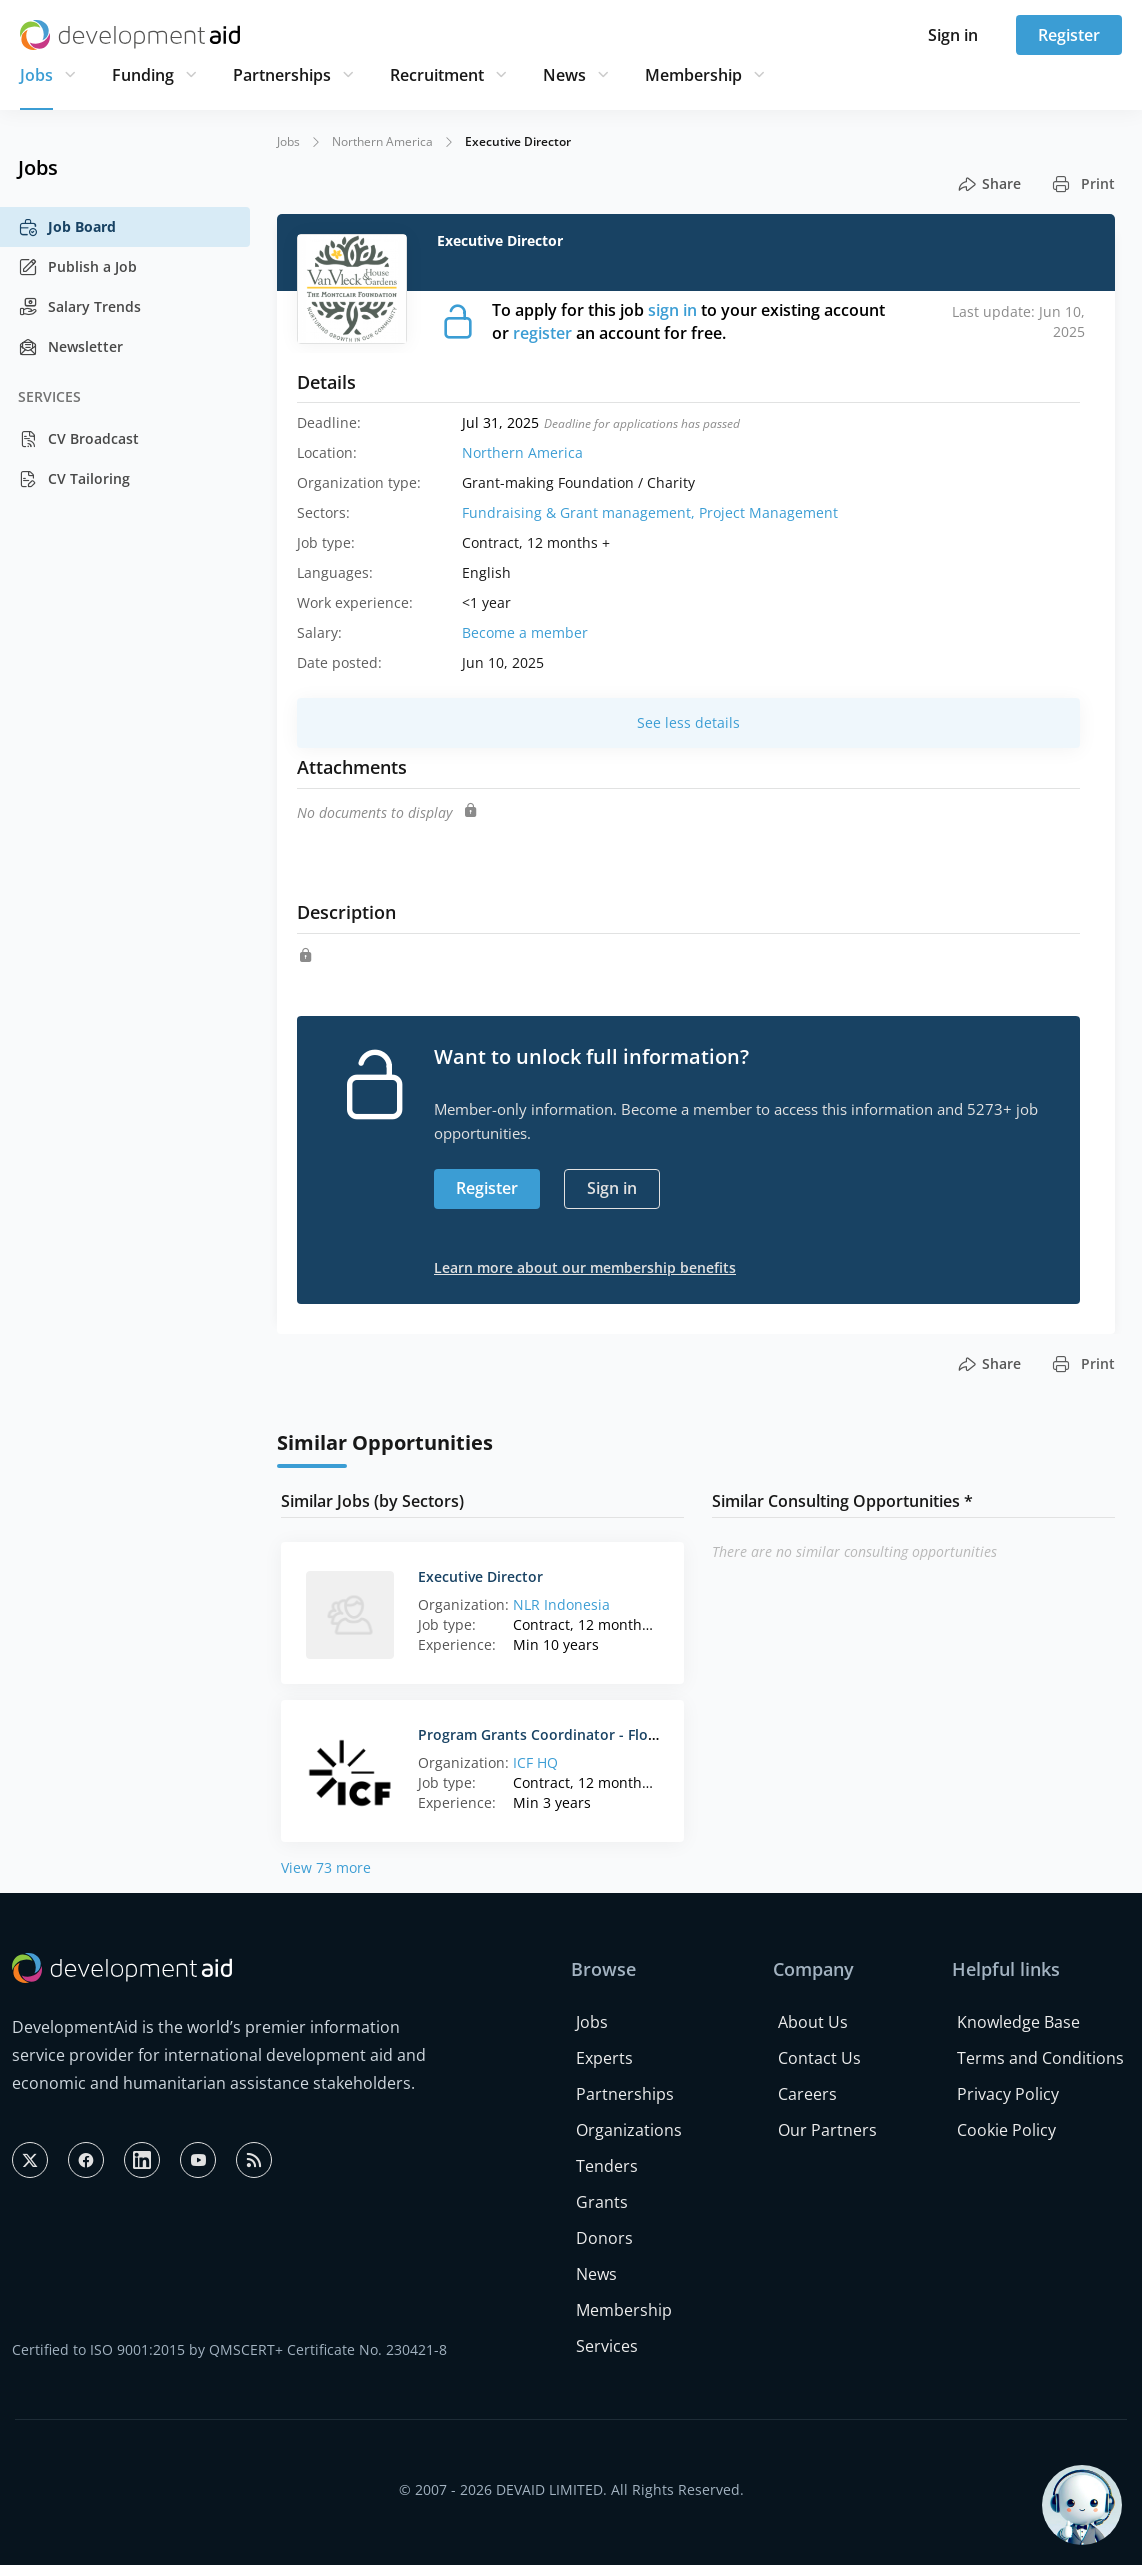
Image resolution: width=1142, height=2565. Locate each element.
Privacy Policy (1008, 2094)
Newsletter (70, 347)
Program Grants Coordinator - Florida (546, 1734)
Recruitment (437, 75)
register (542, 333)
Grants (602, 2202)
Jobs (36, 75)
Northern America (382, 141)
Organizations (629, 2130)
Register (1069, 35)
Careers (807, 2094)
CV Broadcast (78, 439)
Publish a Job (77, 267)
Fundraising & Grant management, (580, 512)
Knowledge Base (1018, 2022)
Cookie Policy (1006, 2130)
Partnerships (282, 75)
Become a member (525, 632)
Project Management (768, 512)
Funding (143, 75)
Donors (604, 2238)
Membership (693, 75)
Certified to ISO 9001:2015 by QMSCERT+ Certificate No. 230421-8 (229, 2349)
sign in (672, 310)
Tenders (607, 2166)
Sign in (953, 35)
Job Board (67, 227)
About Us (813, 2022)
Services (607, 2346)
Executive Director (480, 1576)
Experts (604, 2058)
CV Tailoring (74, 479)
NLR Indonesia (561, 1604)
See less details (688, 722)
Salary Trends (79, 307)
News (564, 75)
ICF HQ (535, 1762)
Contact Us (819, 2058)
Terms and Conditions (1040, 2058)
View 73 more (326, 1867)
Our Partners (827, 2130)
